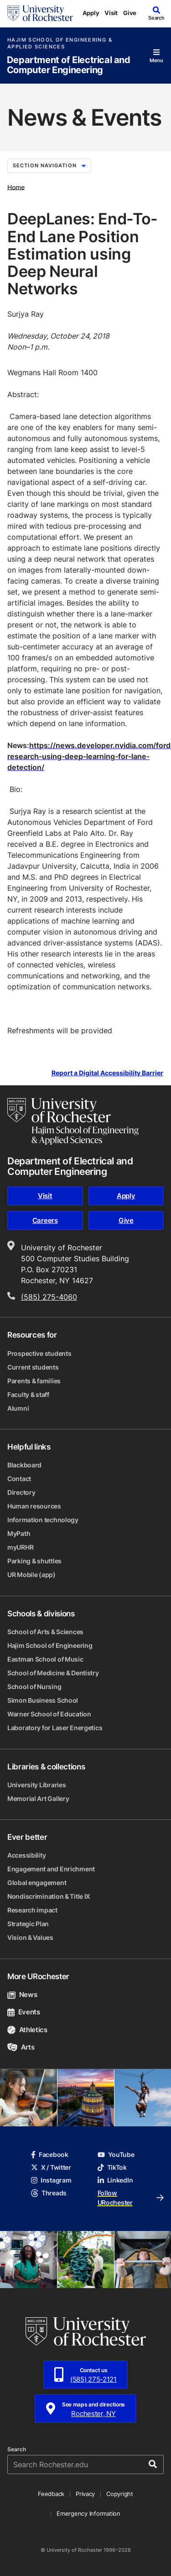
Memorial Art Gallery (38, 1798)
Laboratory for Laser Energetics (54, 1727)
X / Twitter (51, 2167)
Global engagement (36, 1882)
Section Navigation (49, 165)
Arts (20, 2047)
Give (129, 13)
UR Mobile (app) (31, 1574)
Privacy (85, 2494)
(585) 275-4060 (49, 1297)
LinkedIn (115, 2180)
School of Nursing (34, 1686)
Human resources (34, 1506)
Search (16, 2449)
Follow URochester (131, 2197)
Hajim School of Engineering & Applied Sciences (59, 43)
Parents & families (34, 1380)
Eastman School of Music (45, 1659)
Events (23, 2012)
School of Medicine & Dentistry (53, 1672)
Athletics (27, 2029)
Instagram (51, 2180)
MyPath (18, 1533)
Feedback (51, 2494)
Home (16, 186)
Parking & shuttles (34, 1560)
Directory (21, 1492)
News (22, 1994)
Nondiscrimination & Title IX (48, 1896)
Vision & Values (30, 1937)
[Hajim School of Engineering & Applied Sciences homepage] (73, 1121)
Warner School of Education (49, 1714)
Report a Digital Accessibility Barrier (107, 1073)
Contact (19, 1478)
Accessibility (26, 1855)
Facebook (49, 2154)
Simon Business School (42, 1700)
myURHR (20, 1547)
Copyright (119, 2494)
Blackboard (24, 1465)
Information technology (42, 1519)
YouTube (116, 2154)
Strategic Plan (28, 1923)
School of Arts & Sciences (45, 1631)
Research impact (32, 1910)
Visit (111, 13)
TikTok (112, 2167)
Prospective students (39, 1353)
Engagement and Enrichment (51, 1868)
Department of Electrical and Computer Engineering (68, 65)
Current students (33, 1367)
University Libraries (36, 1784)
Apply (91, 13)
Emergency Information (88, 2513)
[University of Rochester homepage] (40, 13)
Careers (45, 1220)
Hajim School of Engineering (49, 1645)
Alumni (18, 1408)
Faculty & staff (28, 1394)
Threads (49, 2192)
